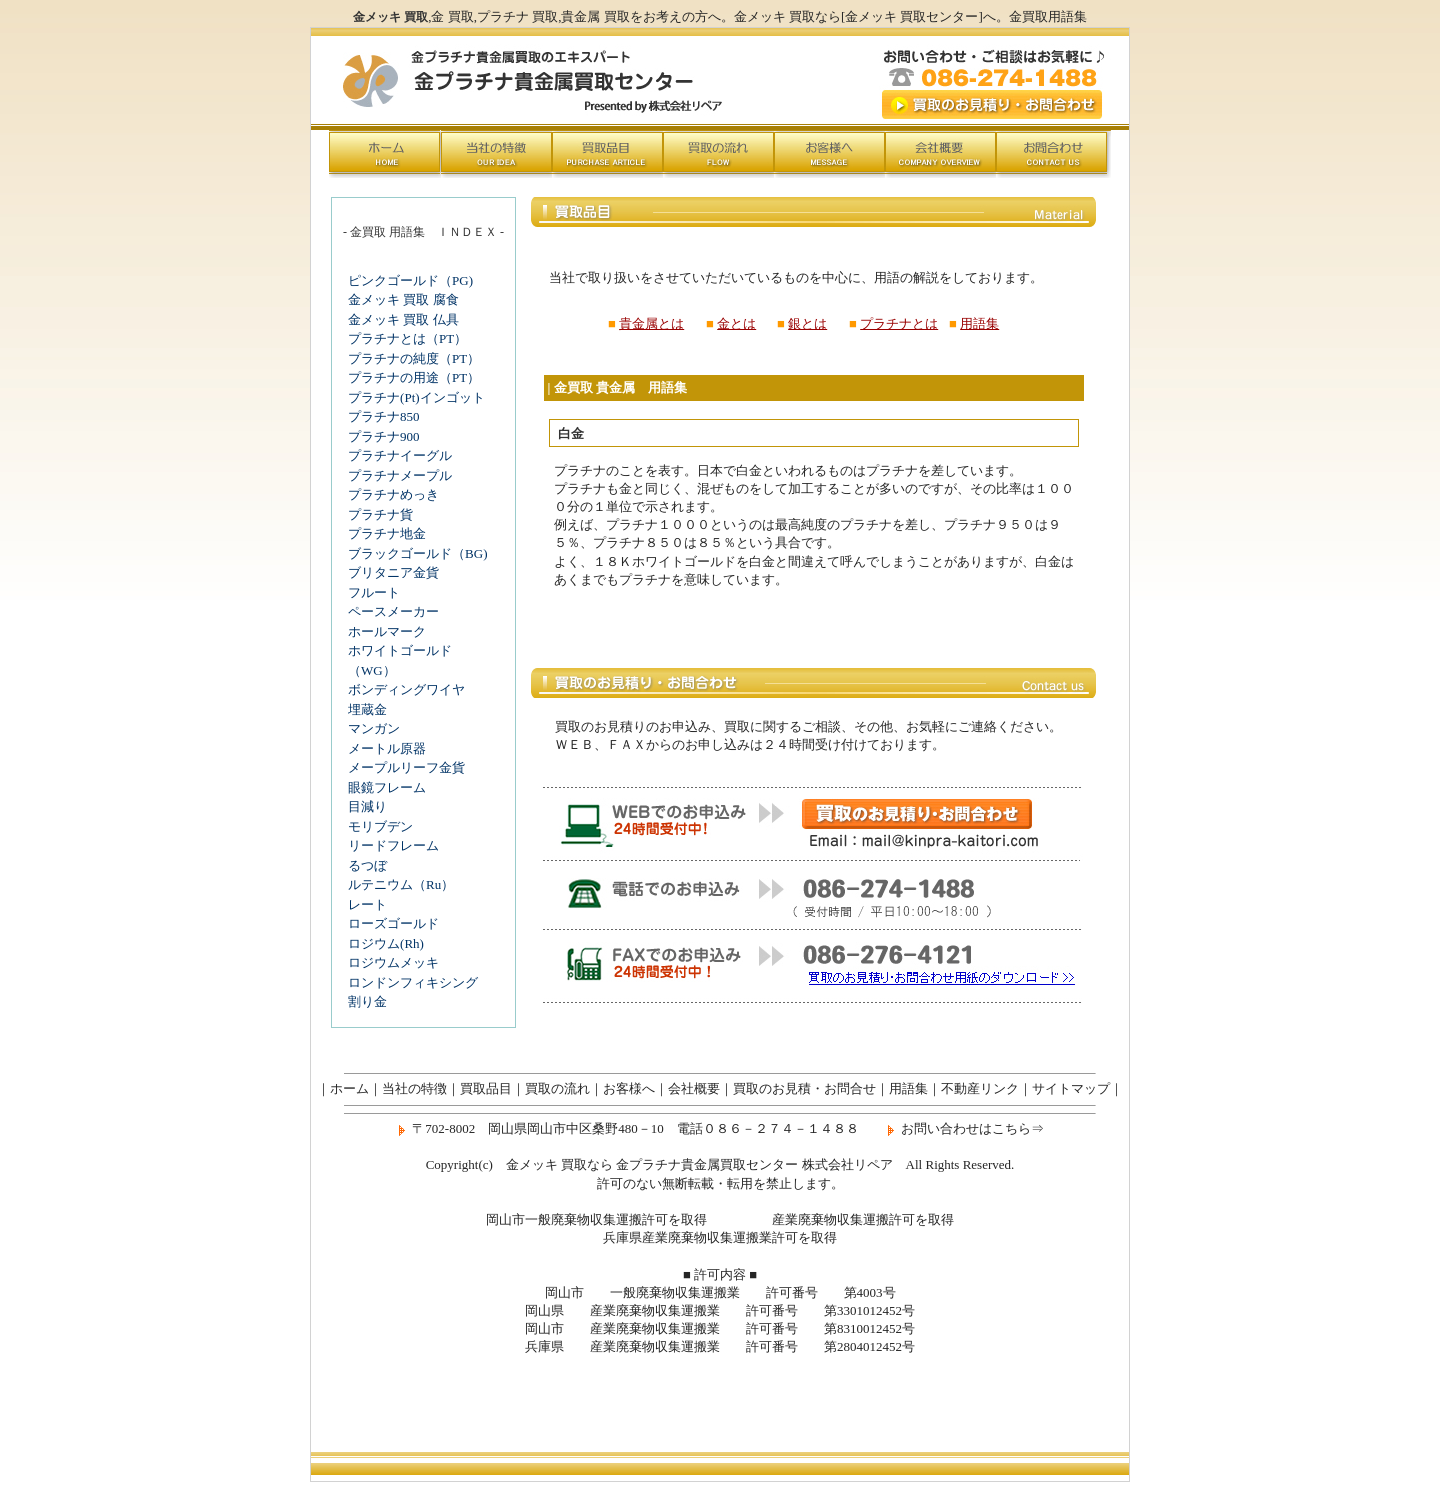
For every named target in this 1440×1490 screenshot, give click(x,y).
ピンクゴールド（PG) (410, 280)
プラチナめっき (393, 494)
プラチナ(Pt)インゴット (416, 397)
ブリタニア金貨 (393, 572)
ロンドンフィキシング (413, 982)
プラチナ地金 (387, 533)
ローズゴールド (393, 923)
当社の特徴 (414, 1088)
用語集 (979, 323)
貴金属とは (651, 323)
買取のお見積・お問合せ (804, 1088)
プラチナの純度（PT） (414, 358)
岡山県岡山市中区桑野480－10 (576, 1128)
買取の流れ (557, 1088)
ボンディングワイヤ (406, 689)
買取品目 (486, 1088)
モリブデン (380, 826)
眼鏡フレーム (387, 787)
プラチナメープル (400, 475)
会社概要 (694, 1088)
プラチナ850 (384, 416)
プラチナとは (899, 323)
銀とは (807, 323)
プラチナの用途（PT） (414, 377)
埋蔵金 (367, 709)
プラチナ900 (384, 436)
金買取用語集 (1048, 16)
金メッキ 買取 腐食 (403, 299)
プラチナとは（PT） (407, 338)
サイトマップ (1071, 1088)
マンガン (374, 728)
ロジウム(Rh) (386, 943)
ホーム (349, 1088)
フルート (374, 592)
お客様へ (629, 1088)
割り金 (367, 1001)
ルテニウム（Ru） (401, 884)
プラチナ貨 (380, 514)
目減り (367, 806)
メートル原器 (387, 748)
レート (367, 904)
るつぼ (367, 865)
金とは (736, 323)
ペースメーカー (393, 611)
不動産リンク (980, 1088)
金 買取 (452, 16)
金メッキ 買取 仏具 (403, 319)
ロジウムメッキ (393, 962)
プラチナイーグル (400, 455)
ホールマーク (387, 631)
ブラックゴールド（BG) (417, 553)
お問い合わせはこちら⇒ (972, 1128)
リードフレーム (393, 845)
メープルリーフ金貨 (406, 767)
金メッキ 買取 (774, 16)
